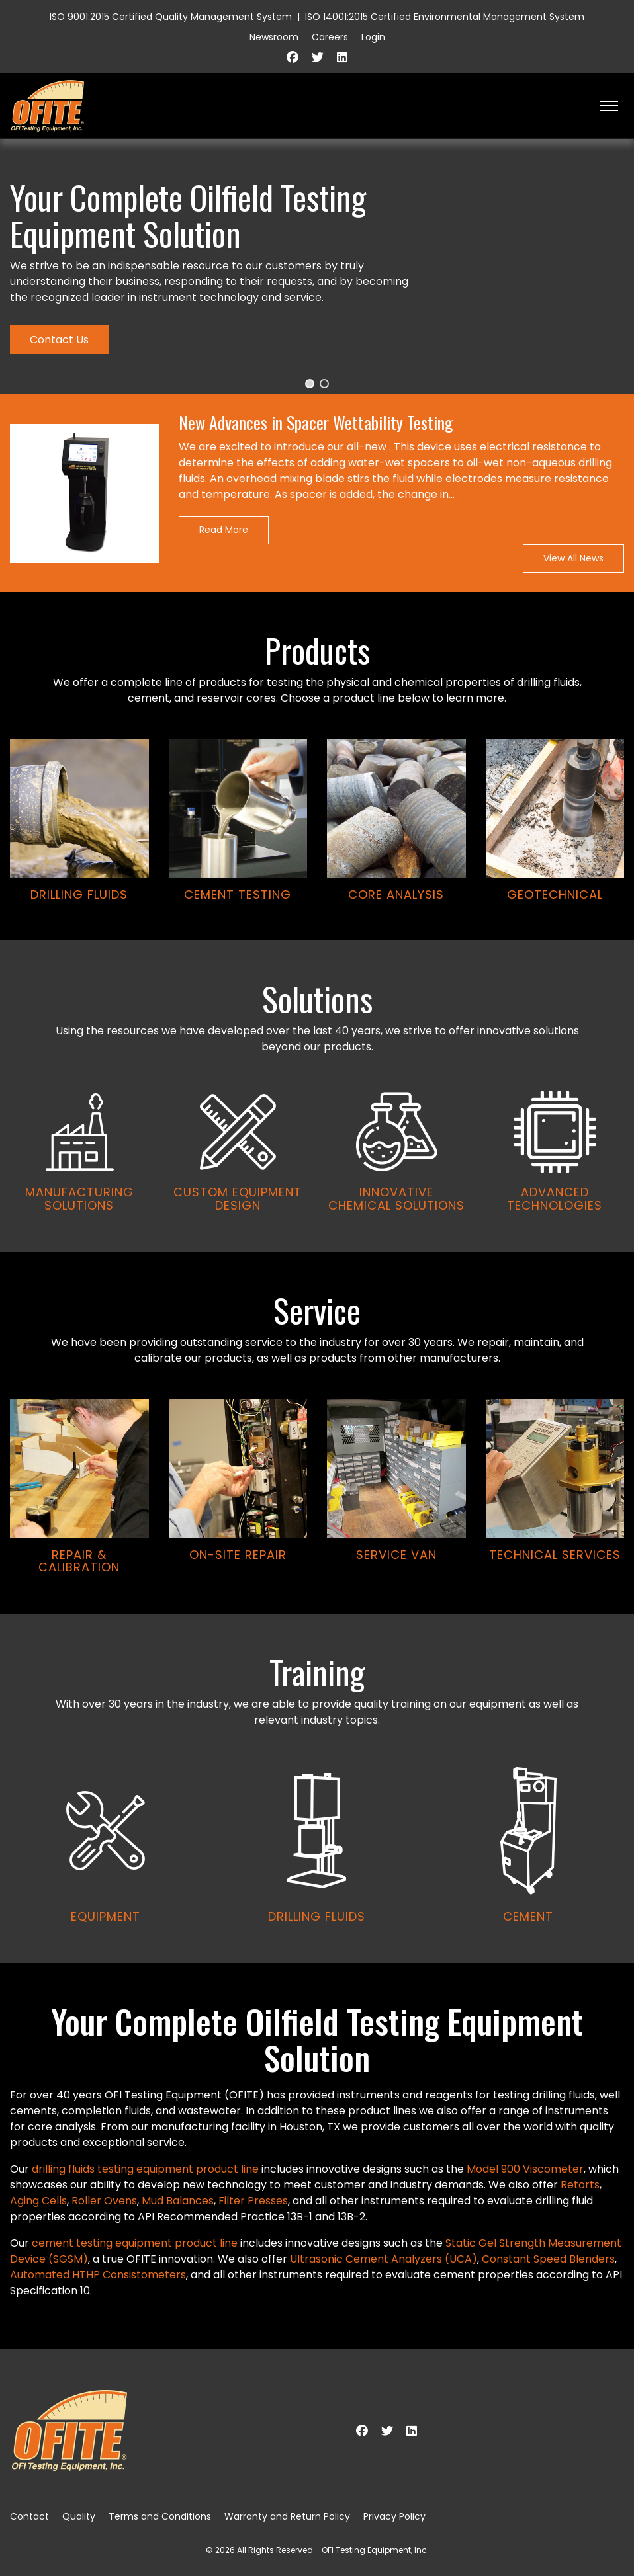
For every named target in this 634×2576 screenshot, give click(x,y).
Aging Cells (38, 2200)
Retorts (580, 2184)
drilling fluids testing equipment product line (145, 2169)
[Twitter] (318, 57)
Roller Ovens (104, 2200)
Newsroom (273, 37)
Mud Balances (178, 2200)
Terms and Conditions (160, 2516)
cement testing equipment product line (135, 2243)
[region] (317, 1051)
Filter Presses (253, 2200)
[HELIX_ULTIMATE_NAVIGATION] (609, 106)
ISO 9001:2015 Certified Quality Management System (171, 16)
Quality (78, 2516)
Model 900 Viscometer (525, 2169)
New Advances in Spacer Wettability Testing (316, 423)
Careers (330, 37)
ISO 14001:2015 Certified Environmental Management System (444, 16)
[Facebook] (292, 57)
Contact (29, 2516)
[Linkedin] (342, 57)
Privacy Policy (394, 2516)
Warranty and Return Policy (287, 2516)
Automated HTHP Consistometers (98, 2274)
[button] (309, 383)
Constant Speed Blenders (548, 2258)
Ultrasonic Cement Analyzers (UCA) (383, 2258)
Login (373, 37)
